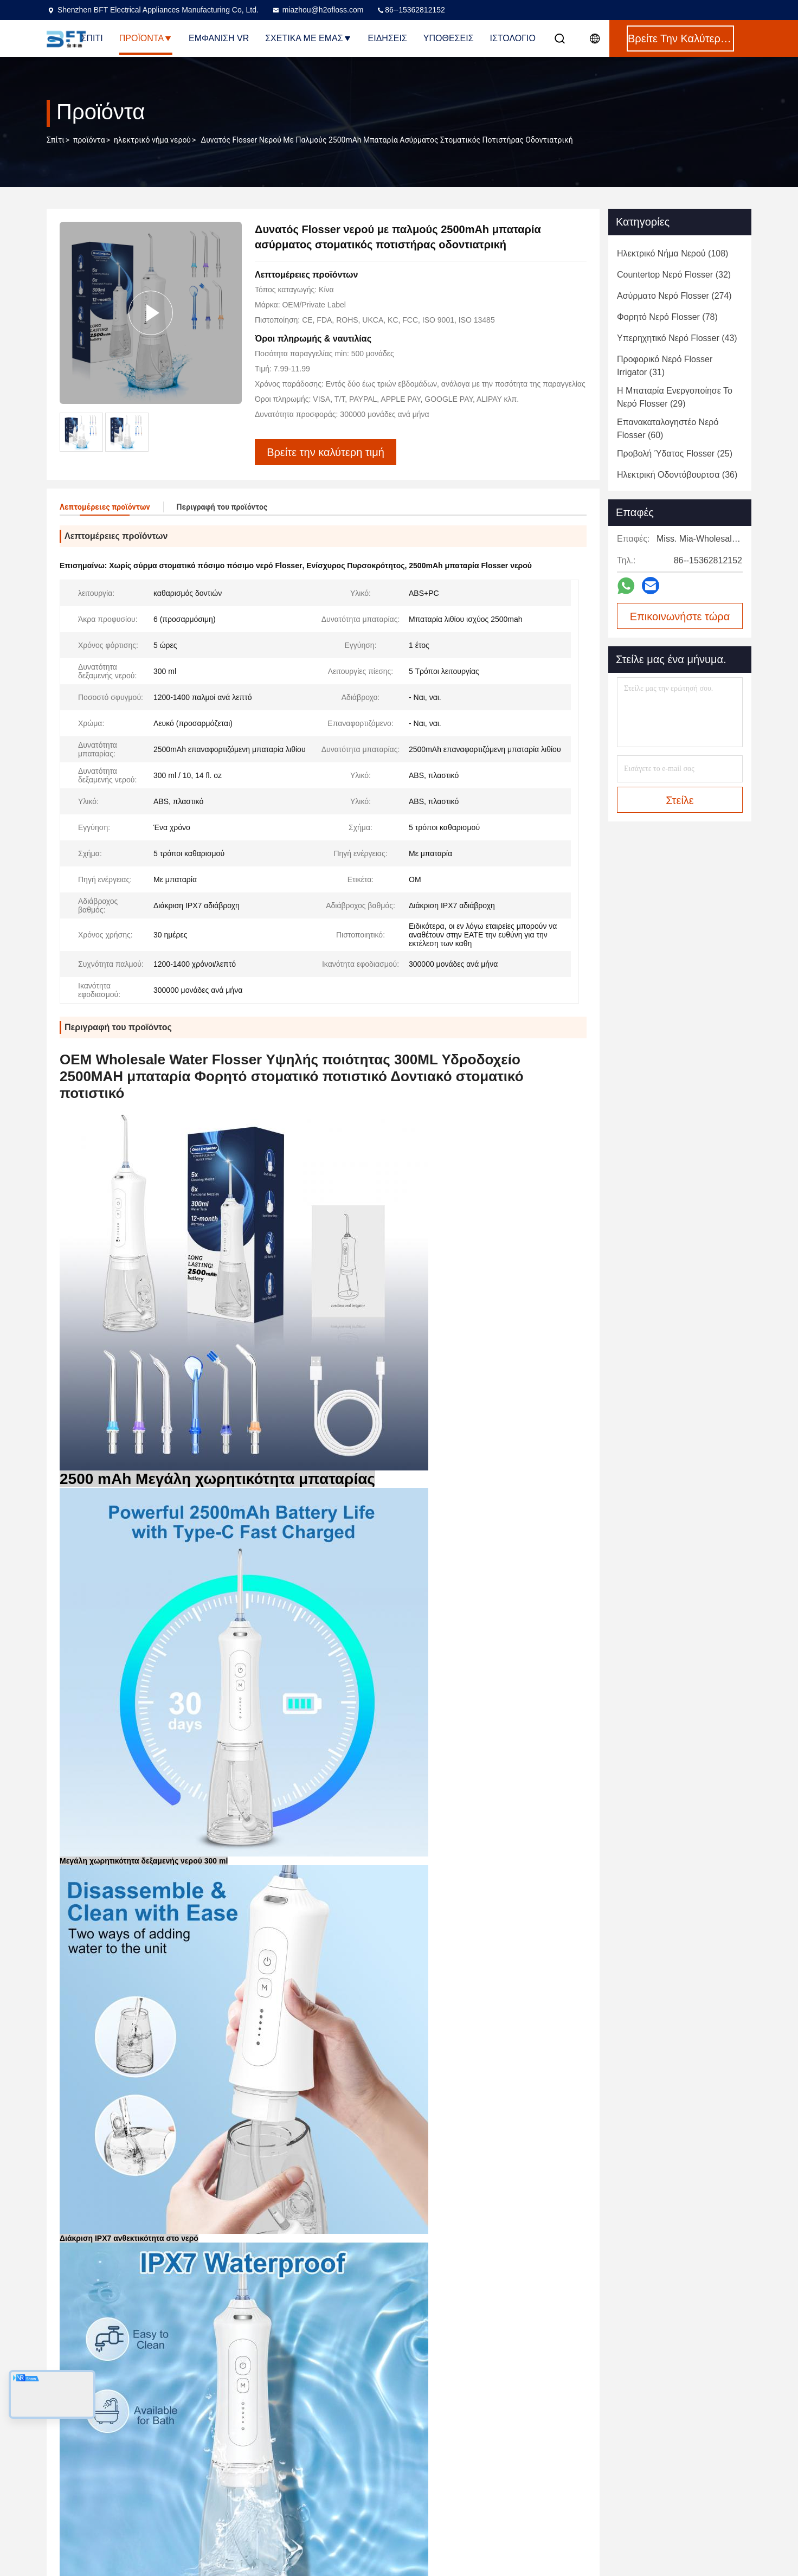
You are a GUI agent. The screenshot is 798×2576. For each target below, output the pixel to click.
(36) (677, 474)
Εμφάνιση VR (219, 38)
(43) (677, 338)
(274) (674, 295)
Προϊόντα (145, 38)
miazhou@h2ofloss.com (318, 9)
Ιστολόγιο (513, 38)
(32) (674, 274)
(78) (667, 317)
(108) (672, 253)
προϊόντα (89, 140)
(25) (674, 453)
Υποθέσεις (448, 38)
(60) (667, 428)
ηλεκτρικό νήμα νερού (152, 140)
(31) (664, 366)
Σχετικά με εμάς (308, 38)
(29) (674, 397)
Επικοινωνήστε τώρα (680, 616)
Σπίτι (92, 38)
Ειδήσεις (387, 38)
